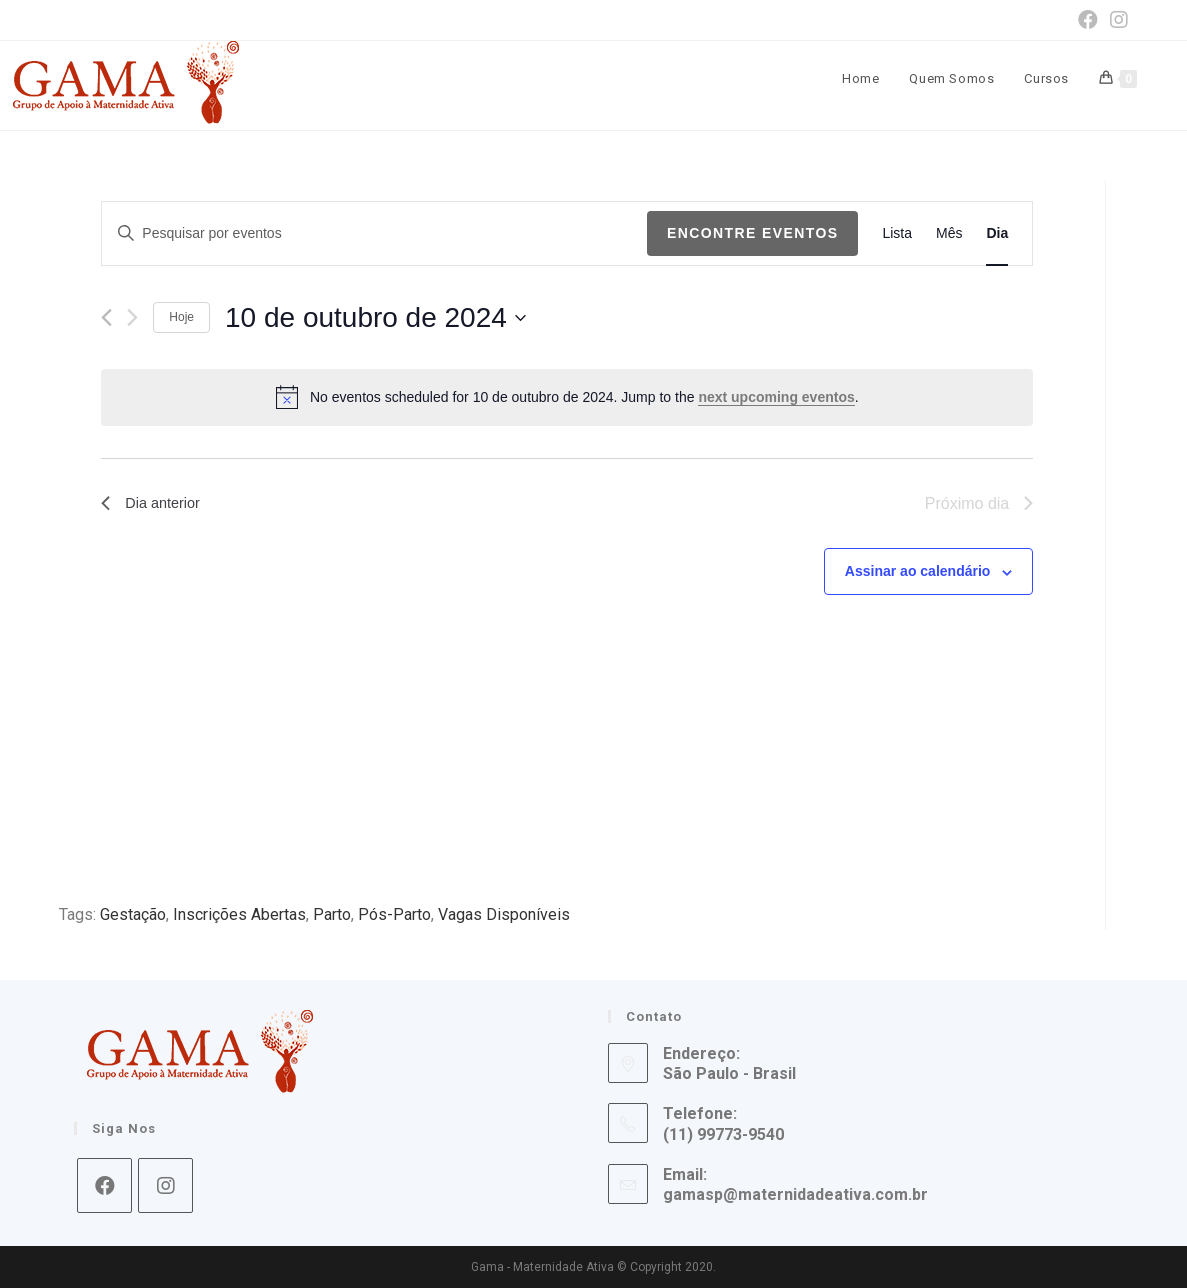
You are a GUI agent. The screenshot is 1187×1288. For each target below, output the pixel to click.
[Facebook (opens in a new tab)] (1088, 20)
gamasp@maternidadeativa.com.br (795, 1194)
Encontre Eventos (753, 233)
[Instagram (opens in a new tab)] (1116, 20)
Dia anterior (154, 503)
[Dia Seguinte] (132, 317)
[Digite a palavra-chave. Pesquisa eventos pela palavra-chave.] (374, 233)
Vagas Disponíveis (504, 914)
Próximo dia (979, 503)
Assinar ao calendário (918, 571)
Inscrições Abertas (239, 914)
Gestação (133, 914)
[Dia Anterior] (106, 317)
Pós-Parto (394, 914)
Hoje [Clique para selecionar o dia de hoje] (181, 317)
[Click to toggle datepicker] (375, 318)
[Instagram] (165, 1185)
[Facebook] (104, 1185)
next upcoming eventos (776, 397)
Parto (332, 914)
